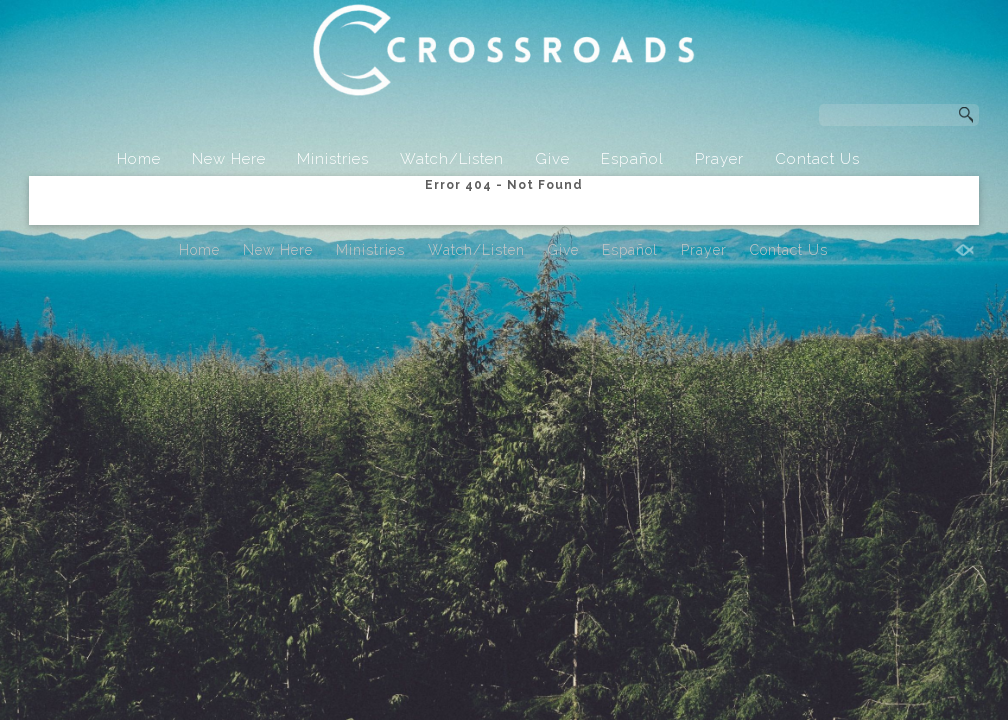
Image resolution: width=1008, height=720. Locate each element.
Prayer (719, 159)
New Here (229, 159)
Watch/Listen (452, 159)
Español (632, 159)
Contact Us (817, 159)
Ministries (333, 159)
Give (552, 159)
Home (139, 159)
